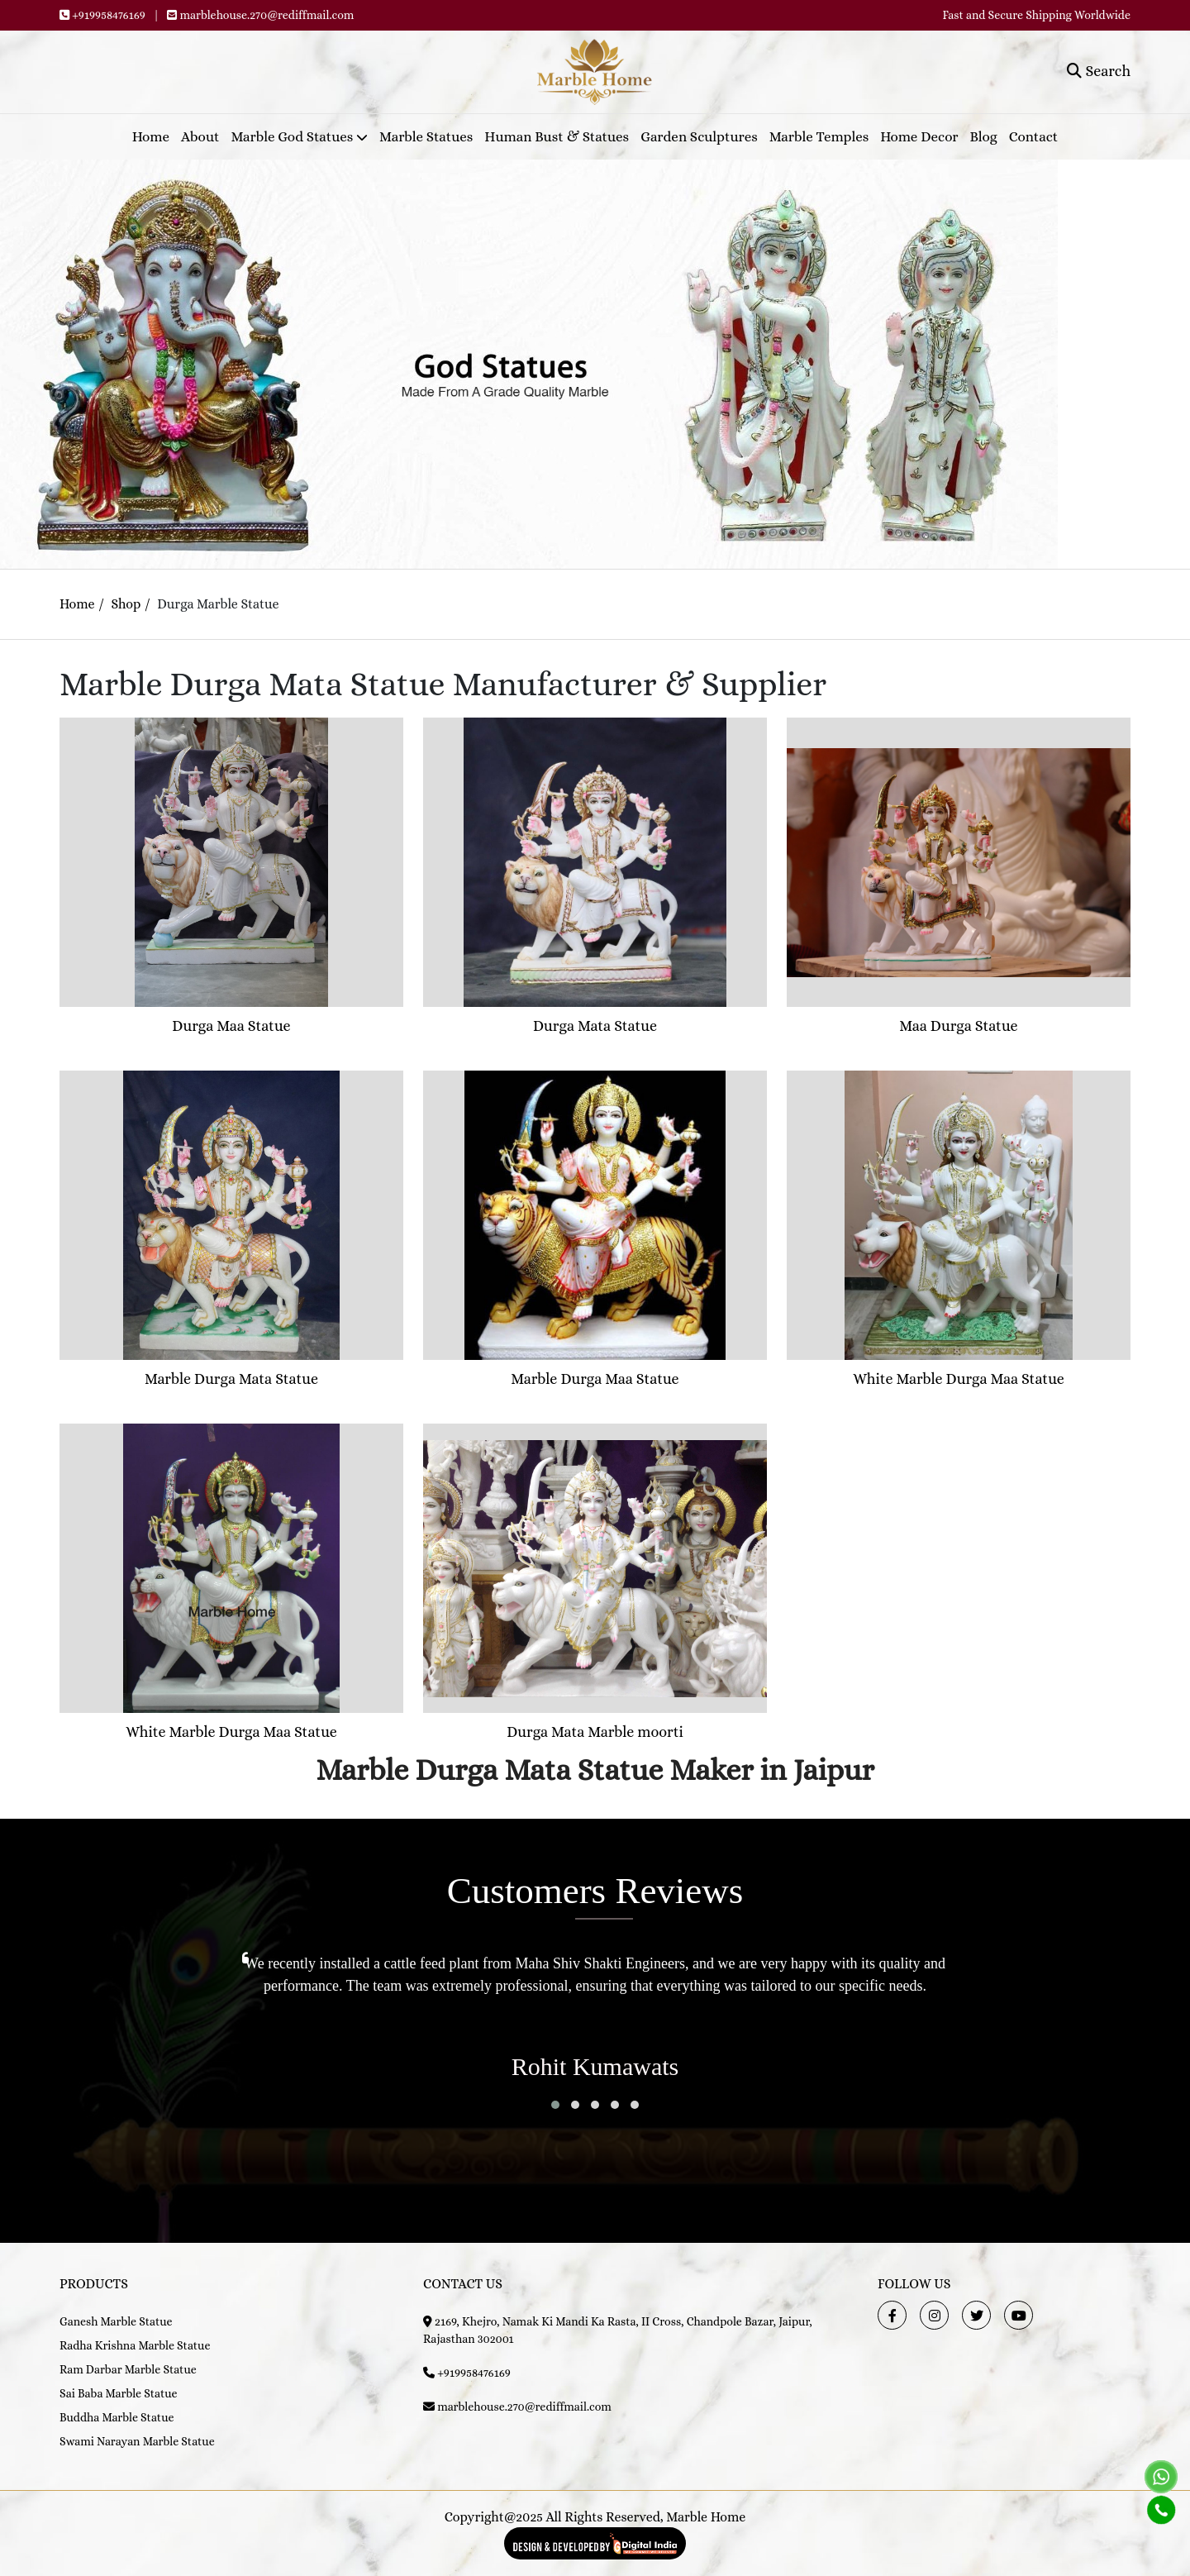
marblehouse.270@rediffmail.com (267, 14)
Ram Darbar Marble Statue (128, 2369)
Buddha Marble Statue (117, 2417)
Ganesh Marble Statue (116, 2321)
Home (150, 137)
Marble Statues (426, 137)
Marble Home (705, 2517)
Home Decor (919, 137)
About (200, 137)
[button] (555, 2105)
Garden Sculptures (699, 137)
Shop (125, 604)
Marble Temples (819, 137)
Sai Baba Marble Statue (119, 2393)
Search (1098, 71)
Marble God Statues (300, 137)
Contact (1033, 137)
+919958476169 (108, 14)
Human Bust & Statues (556, 137)
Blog (983, 137)
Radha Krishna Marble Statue (135, 2345)
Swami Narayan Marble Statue (137, 2441)
